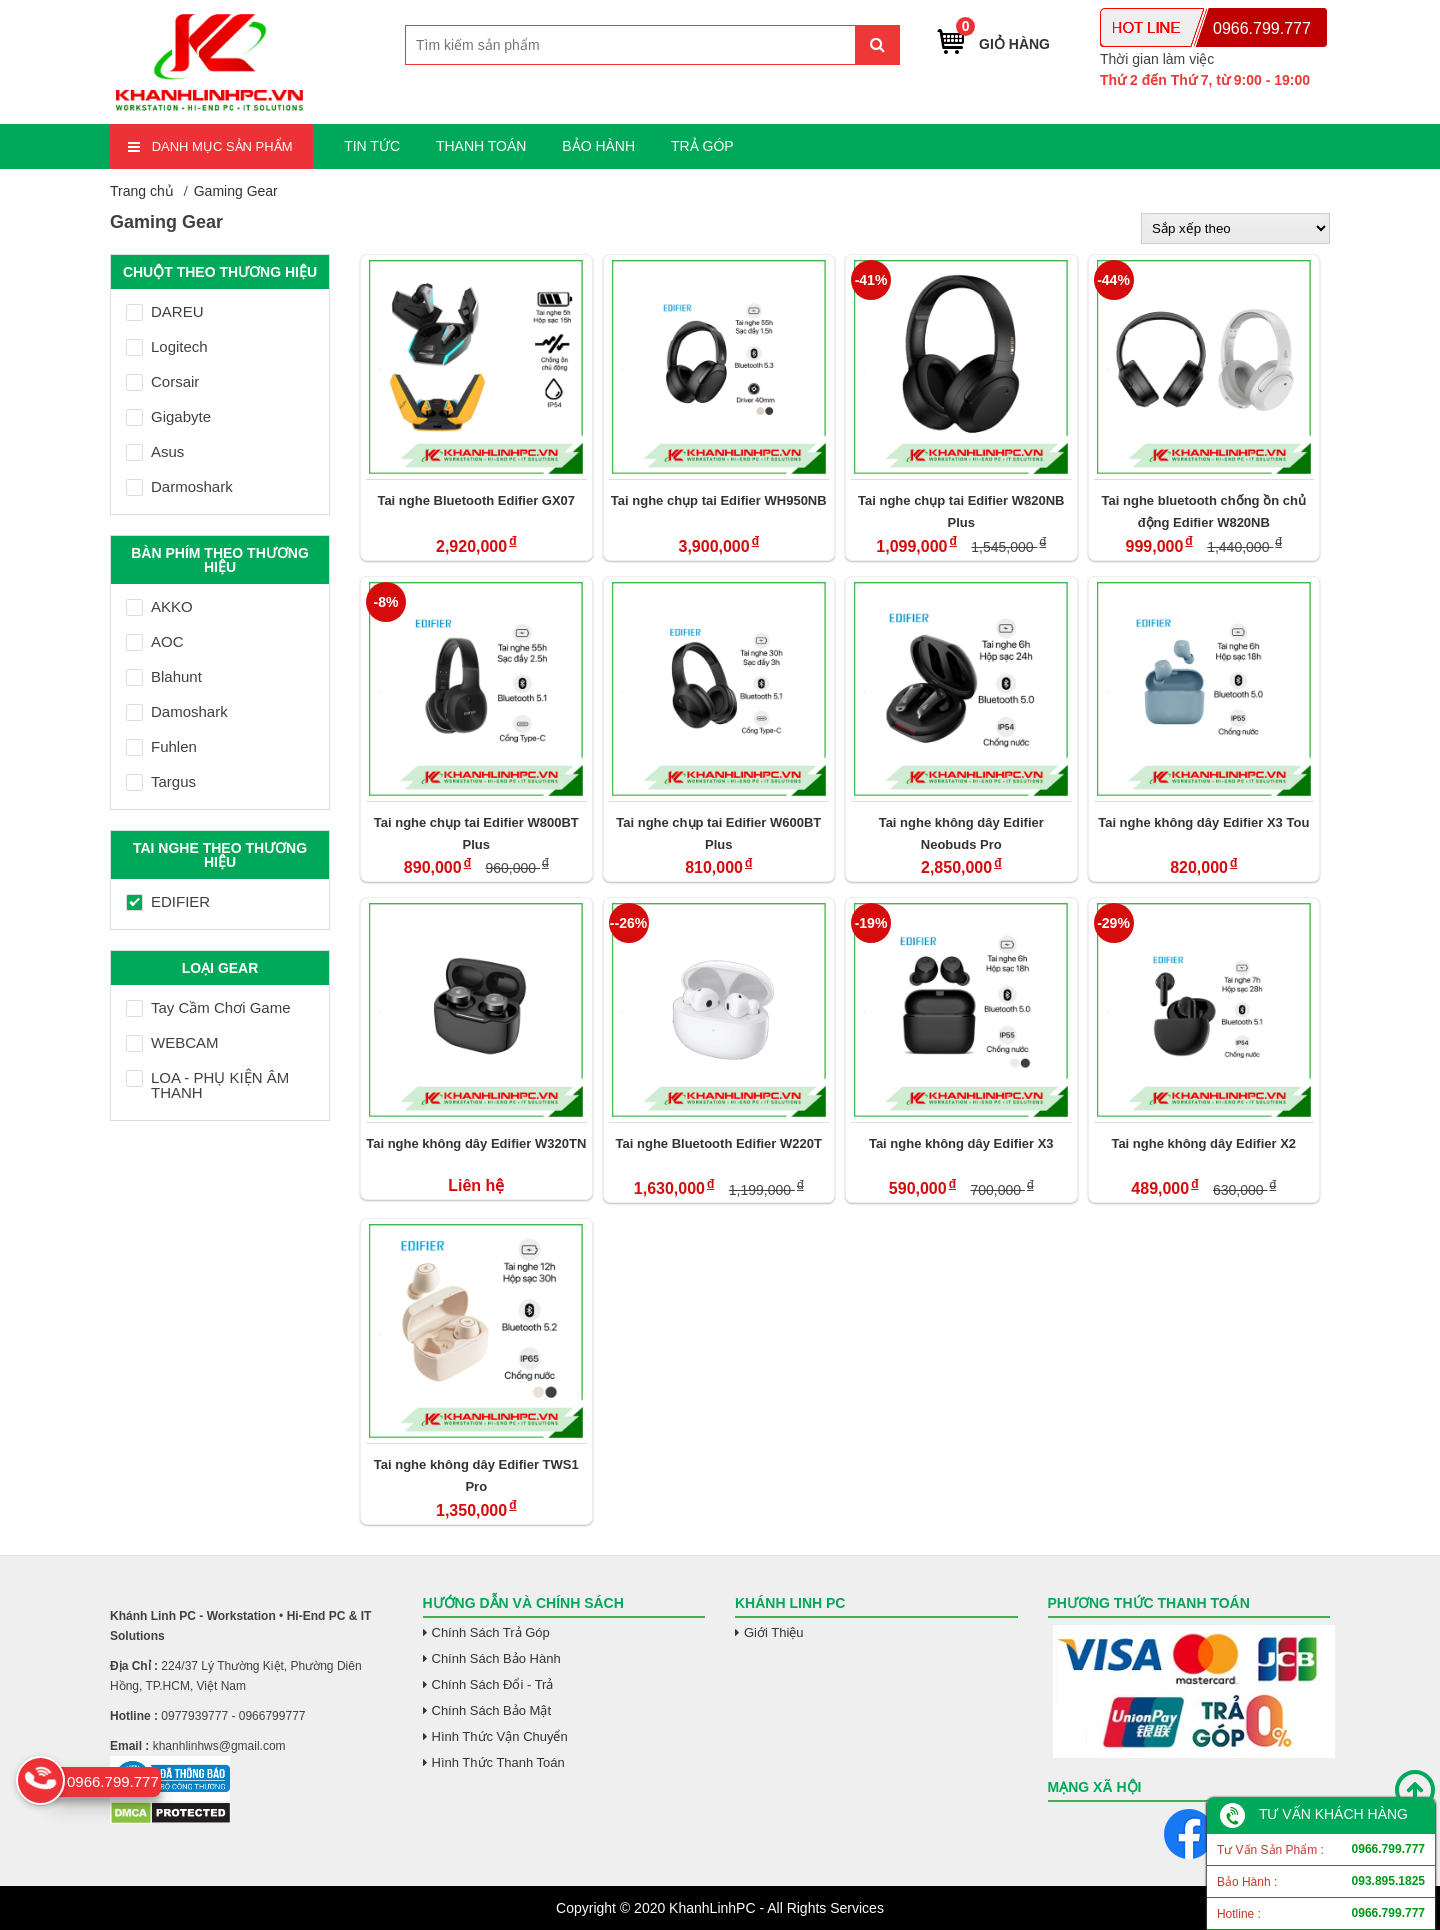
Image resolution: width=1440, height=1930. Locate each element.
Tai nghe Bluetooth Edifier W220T (719, 1143)
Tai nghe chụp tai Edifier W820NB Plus (961, 511)
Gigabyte (168, 416)
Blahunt (164, 676)
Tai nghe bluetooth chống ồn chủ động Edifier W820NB (1204, 511)
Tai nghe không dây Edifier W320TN (476, 1143)
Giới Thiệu (774, 1632)
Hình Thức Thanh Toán (498, 1762)
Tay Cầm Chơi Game (208, 1007)
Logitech (167, 346)
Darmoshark (179, 486)
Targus (161, 781)
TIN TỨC (372, 146)
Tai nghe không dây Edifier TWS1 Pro (476, 1475)
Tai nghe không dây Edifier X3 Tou (1203, 822)
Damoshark (177, 711)
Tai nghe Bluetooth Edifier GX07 (476, 500)
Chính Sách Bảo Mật (492, 1710)
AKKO (159, 606)
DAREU (165, 311)
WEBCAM (172, 1042)
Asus (155, 451)
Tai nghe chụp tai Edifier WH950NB (719, 500)
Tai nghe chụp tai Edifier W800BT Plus (476, 833)
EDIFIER (168, 901)
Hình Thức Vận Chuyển (500, 1736)
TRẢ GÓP (702, 146)
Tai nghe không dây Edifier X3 (961, 1143)
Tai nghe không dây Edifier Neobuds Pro (961, 833)
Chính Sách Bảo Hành (496, 1658)
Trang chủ (142, 191)
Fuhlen (161, 746)
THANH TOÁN (481, 146)
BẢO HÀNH (598, 146)
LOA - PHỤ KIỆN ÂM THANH (207, 1085)
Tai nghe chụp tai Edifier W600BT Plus (718, 833)
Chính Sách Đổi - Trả (493, 1684)
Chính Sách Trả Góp (491, 1632)
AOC (155, 641)
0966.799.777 (1262, 28)
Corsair (162, 381)
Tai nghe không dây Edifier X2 (1203, 1143)
